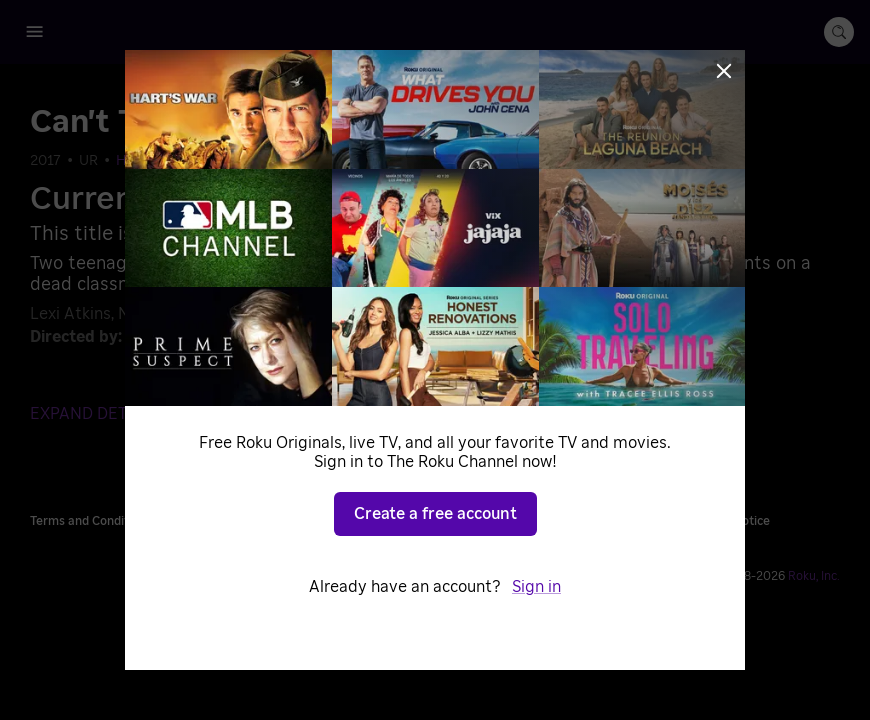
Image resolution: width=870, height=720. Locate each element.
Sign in (536, 587)
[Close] (724, 71)
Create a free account (435, 514)
